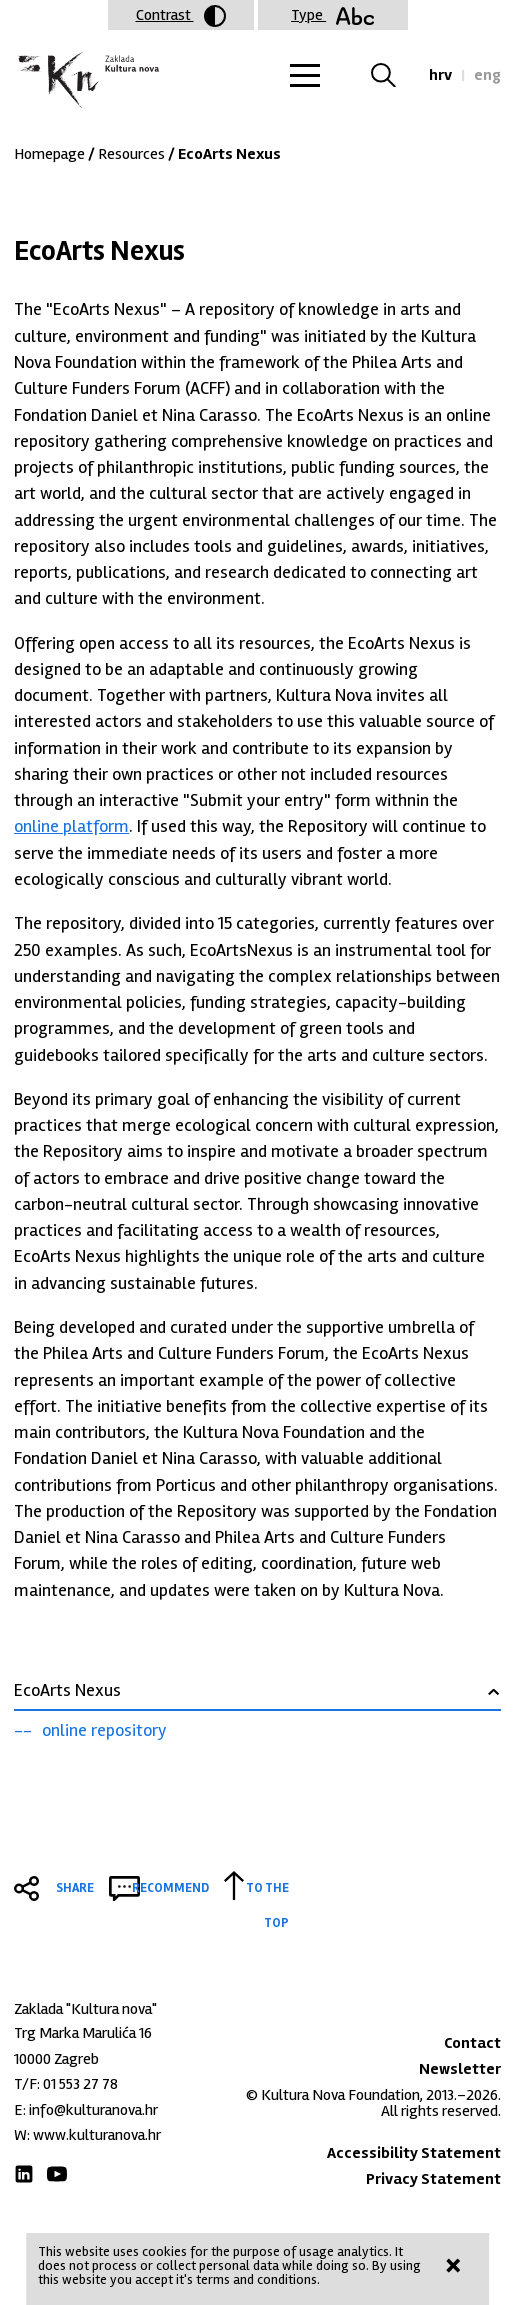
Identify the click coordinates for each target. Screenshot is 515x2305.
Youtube (57, 2174)
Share (75, 1888)
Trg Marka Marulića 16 (83, 2033)
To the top (267, 1890)
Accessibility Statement (414, 2153)
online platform (71, 826)
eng (487, 75)
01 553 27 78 (80, 2084)
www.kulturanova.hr (97, 2135)
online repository (104, 1730)
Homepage (49, 154)
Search (395, 75)
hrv (440, 75)
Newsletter (460, 2069)
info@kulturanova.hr (93, 2110)
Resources (131, 154)
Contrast (181, 16)
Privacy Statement (433, 2179)
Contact (472, 2043)
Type (332, 15)
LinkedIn (24, 2174)
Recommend (170, 1888)
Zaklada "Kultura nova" (86, 80)
